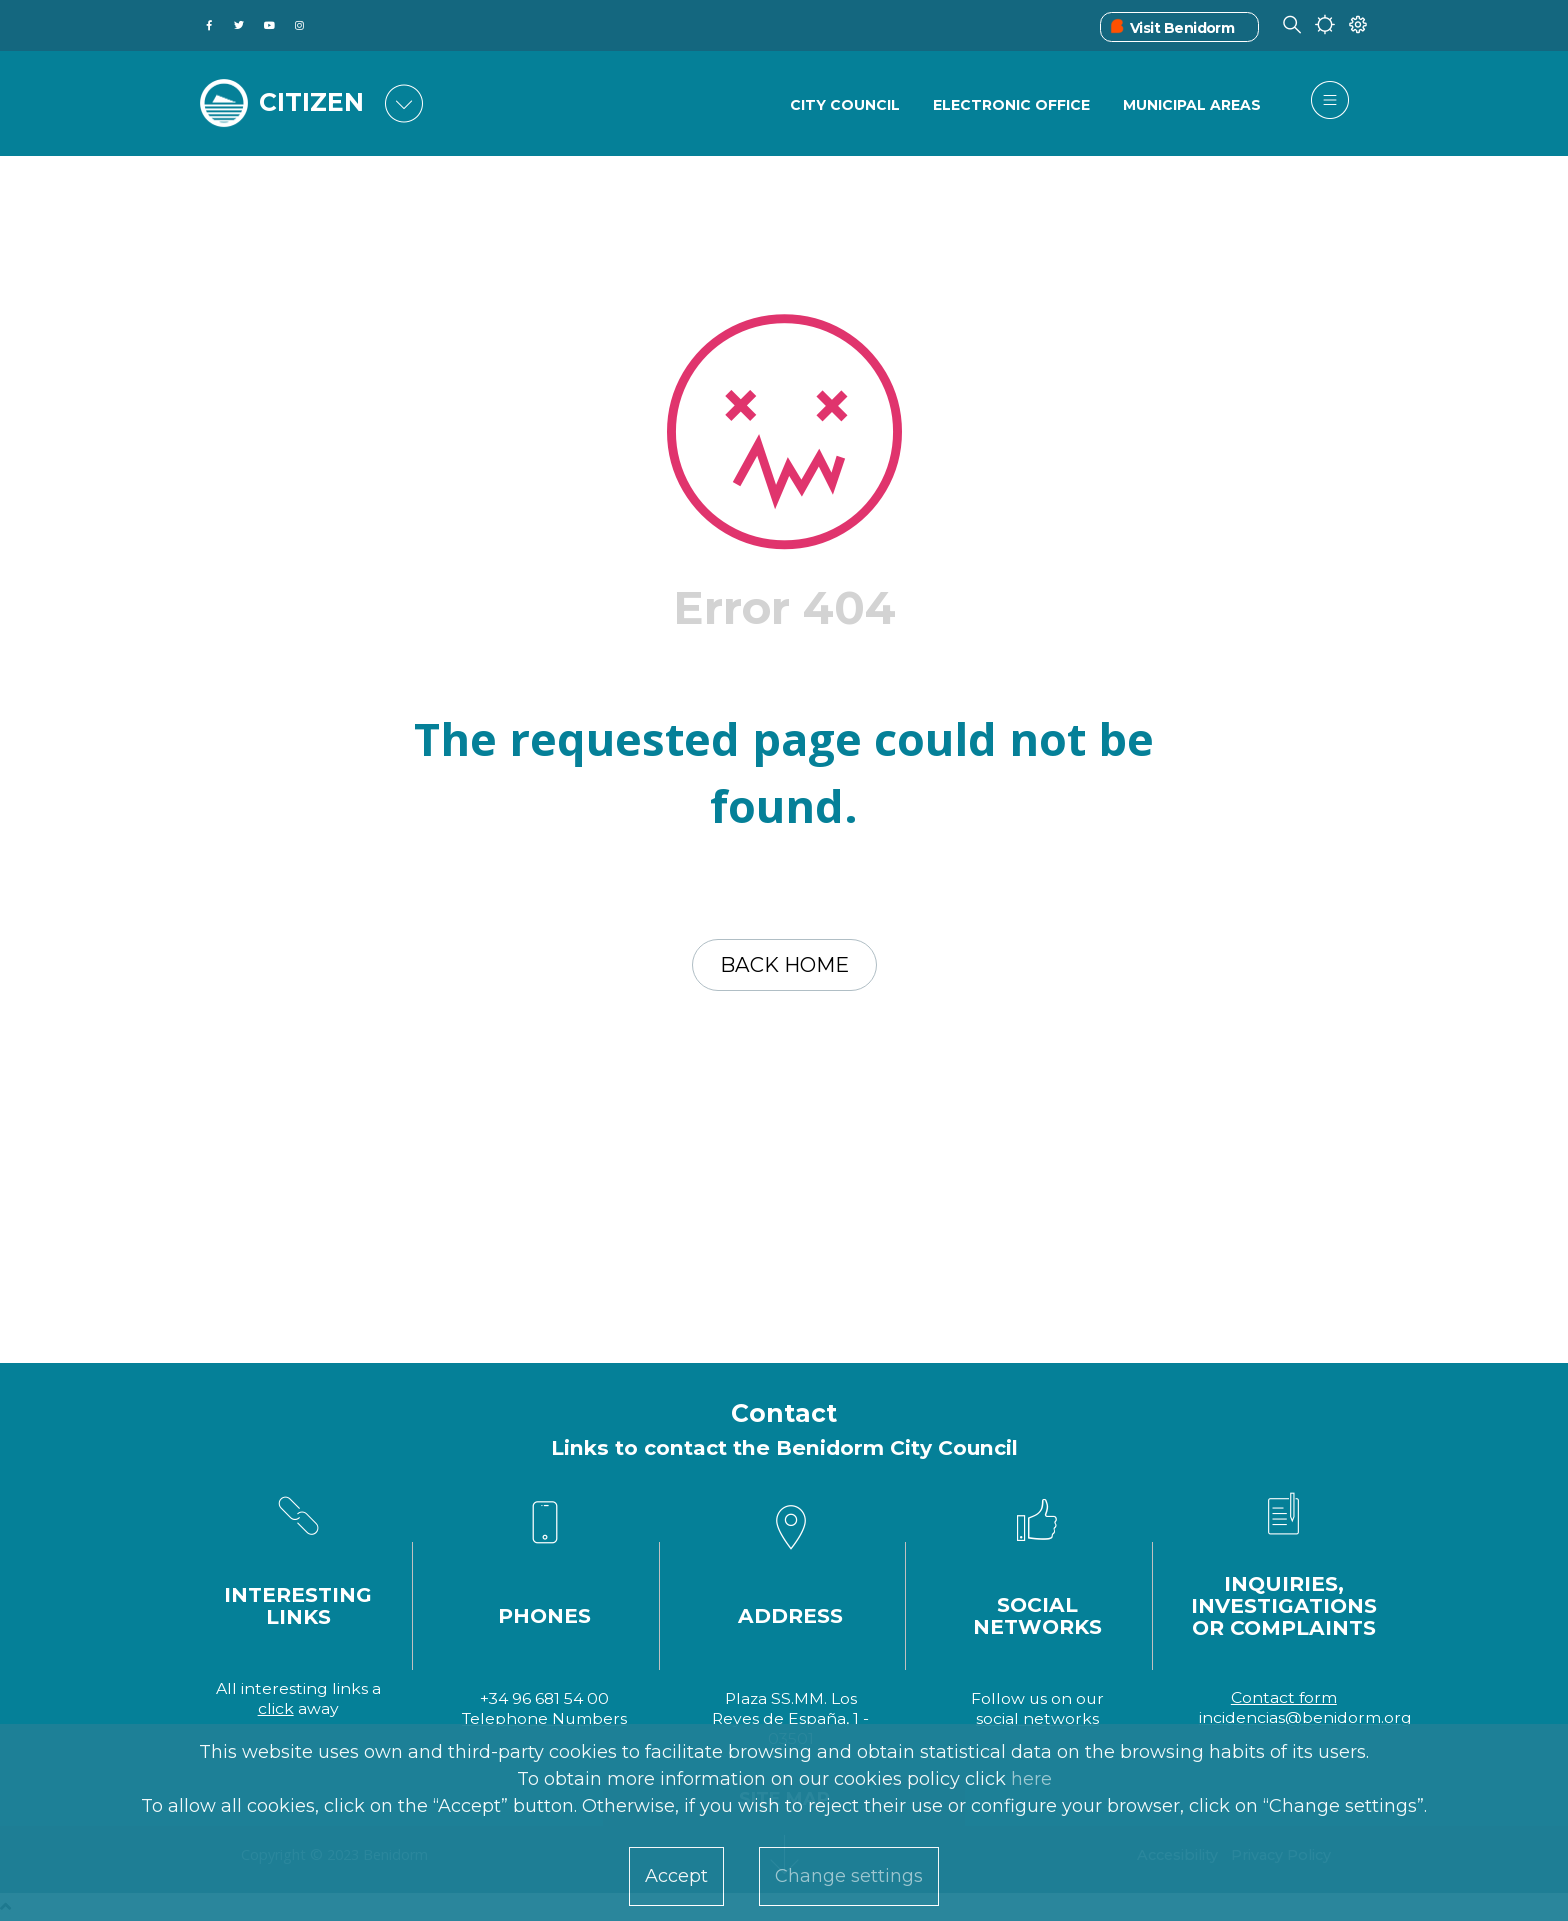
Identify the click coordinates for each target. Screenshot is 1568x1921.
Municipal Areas (1192, 105)
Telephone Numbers (544, 1718)
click (276, 1708)
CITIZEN (311, 102)
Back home (784, 964)
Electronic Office (1011, 105)
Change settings (849, 1876)
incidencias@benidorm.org (1305, 1717)
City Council (845, 105)
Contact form (1284, 1697)
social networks (1037, 1718)
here (1031, 1779)
